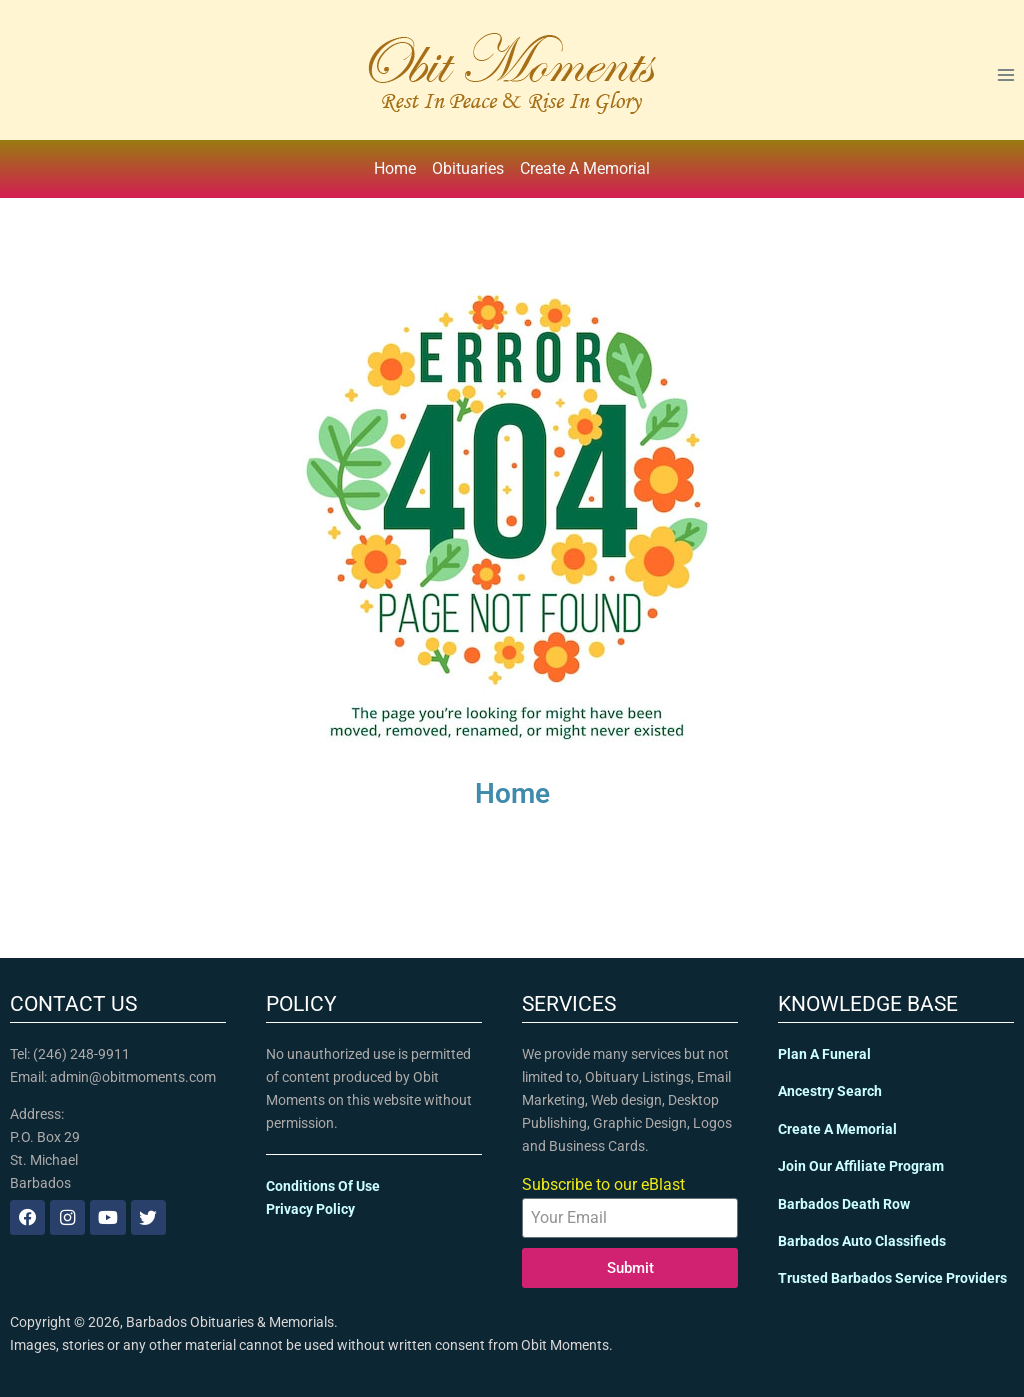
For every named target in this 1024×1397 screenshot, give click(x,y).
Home (395, 168)
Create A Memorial (585, 168)
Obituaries (468, 168)
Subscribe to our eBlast (603, 1184)
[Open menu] (1005, 74)
